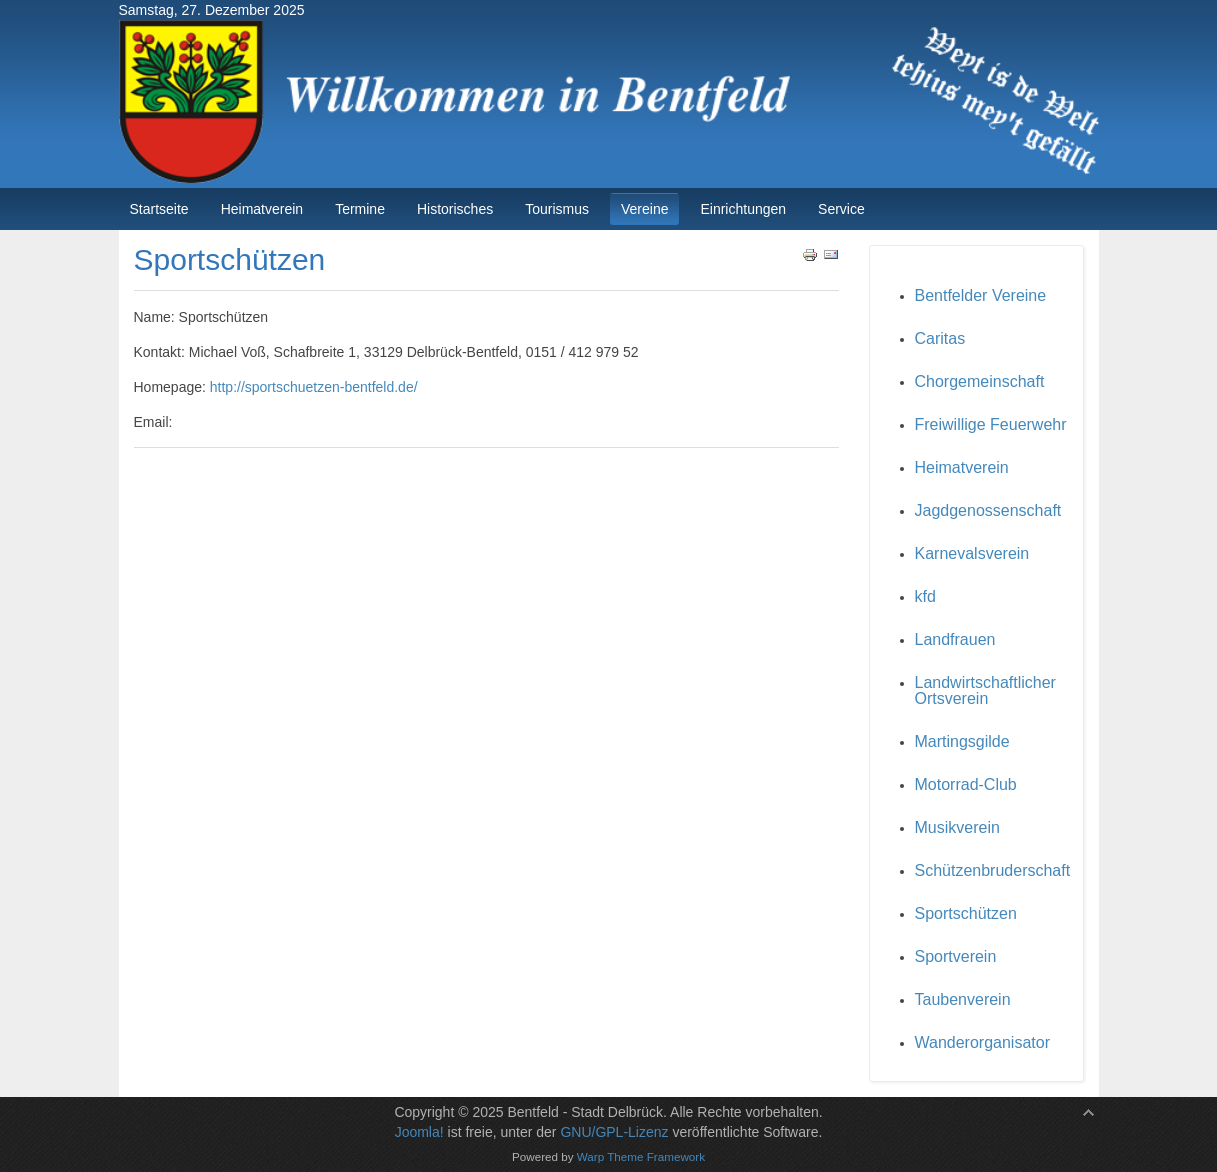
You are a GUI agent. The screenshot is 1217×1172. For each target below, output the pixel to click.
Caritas (940, 338)
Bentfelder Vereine (981, 295)
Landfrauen (955, 639)
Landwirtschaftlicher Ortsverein (985, 690)
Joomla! (419, 1132)
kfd (925, 596)
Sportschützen (966, 913)
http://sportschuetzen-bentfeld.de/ (314, 387)
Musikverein (957, 827)
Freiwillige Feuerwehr (991, 424)
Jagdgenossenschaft (988, 510)
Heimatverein (962, 467)
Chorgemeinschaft (980, 381)
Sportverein (956, 956)
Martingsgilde (962, 741)
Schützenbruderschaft (993, 870)
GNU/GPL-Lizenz (614, 1132)
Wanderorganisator (982, 1042)
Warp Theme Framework (641, 1156)
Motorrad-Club (966, 784)
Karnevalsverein (972, 553)
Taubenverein (963, 999)
